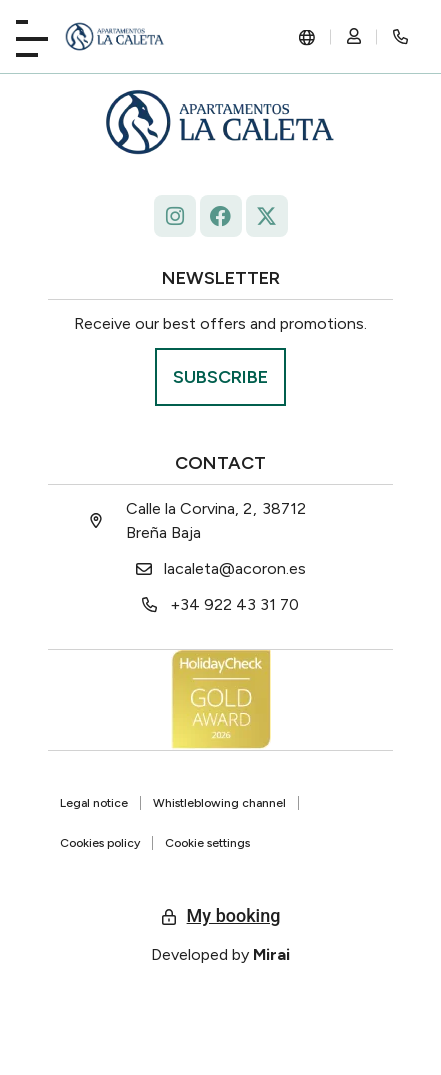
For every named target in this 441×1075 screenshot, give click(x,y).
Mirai (271, 954)
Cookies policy (100, 843)
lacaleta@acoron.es (235, 568)
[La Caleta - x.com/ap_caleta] (267, 216)
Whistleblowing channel (219, 803)
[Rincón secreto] (401, 37)
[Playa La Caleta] (32, 34)
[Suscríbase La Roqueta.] (220, 377)
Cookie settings (207, 843)
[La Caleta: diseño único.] (115, 36)
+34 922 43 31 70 (234, 604)
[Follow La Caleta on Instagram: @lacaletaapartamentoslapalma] (175, 216)
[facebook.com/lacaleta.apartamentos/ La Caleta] (221, 216)
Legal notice (94, 803)
